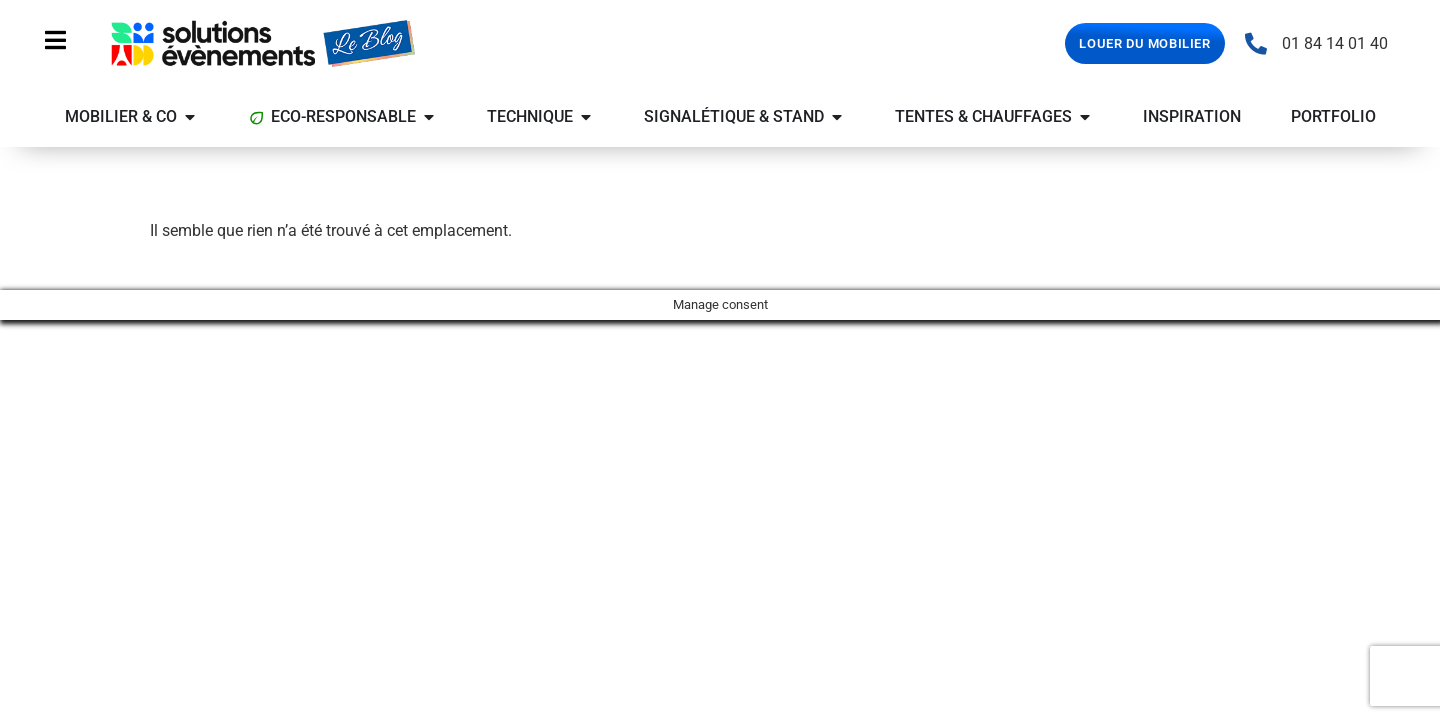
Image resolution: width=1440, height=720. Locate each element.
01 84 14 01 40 (1335, 43)
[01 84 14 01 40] (1256, 44)
